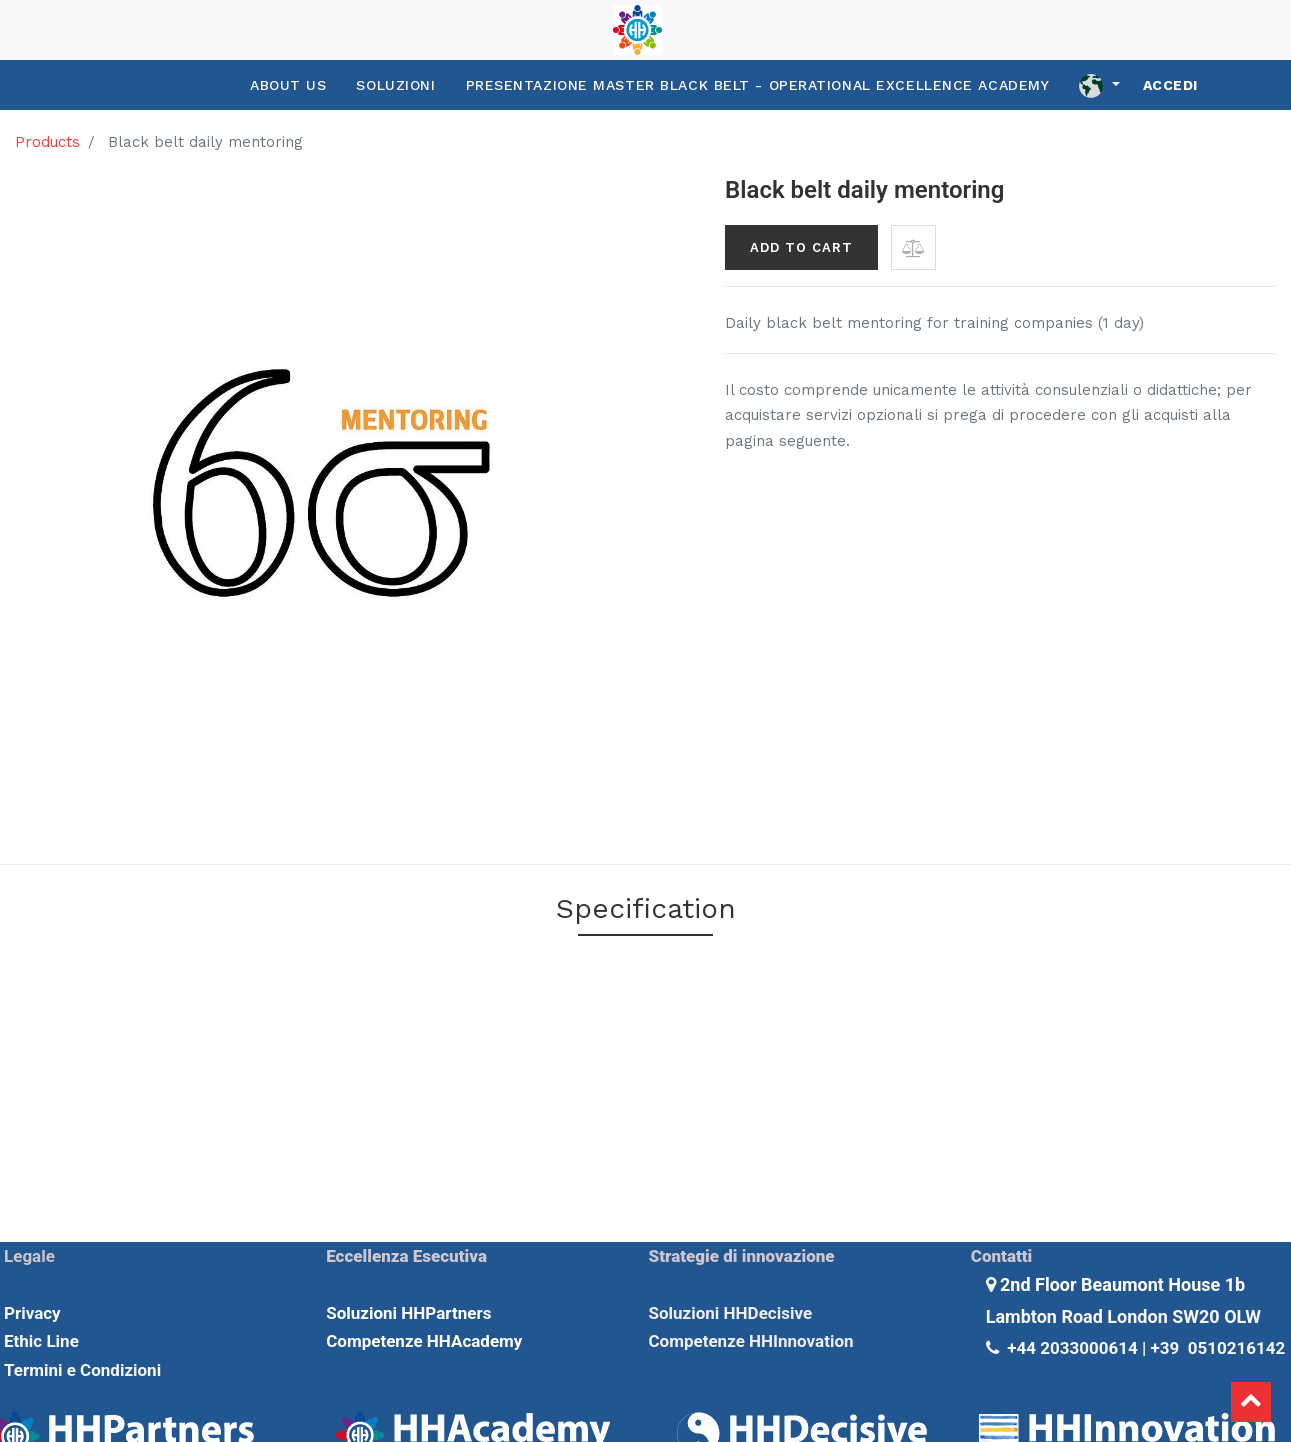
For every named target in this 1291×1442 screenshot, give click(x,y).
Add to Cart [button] (801, 247)
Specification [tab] (646, 908)
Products (47, 142)
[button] (913, 247)
